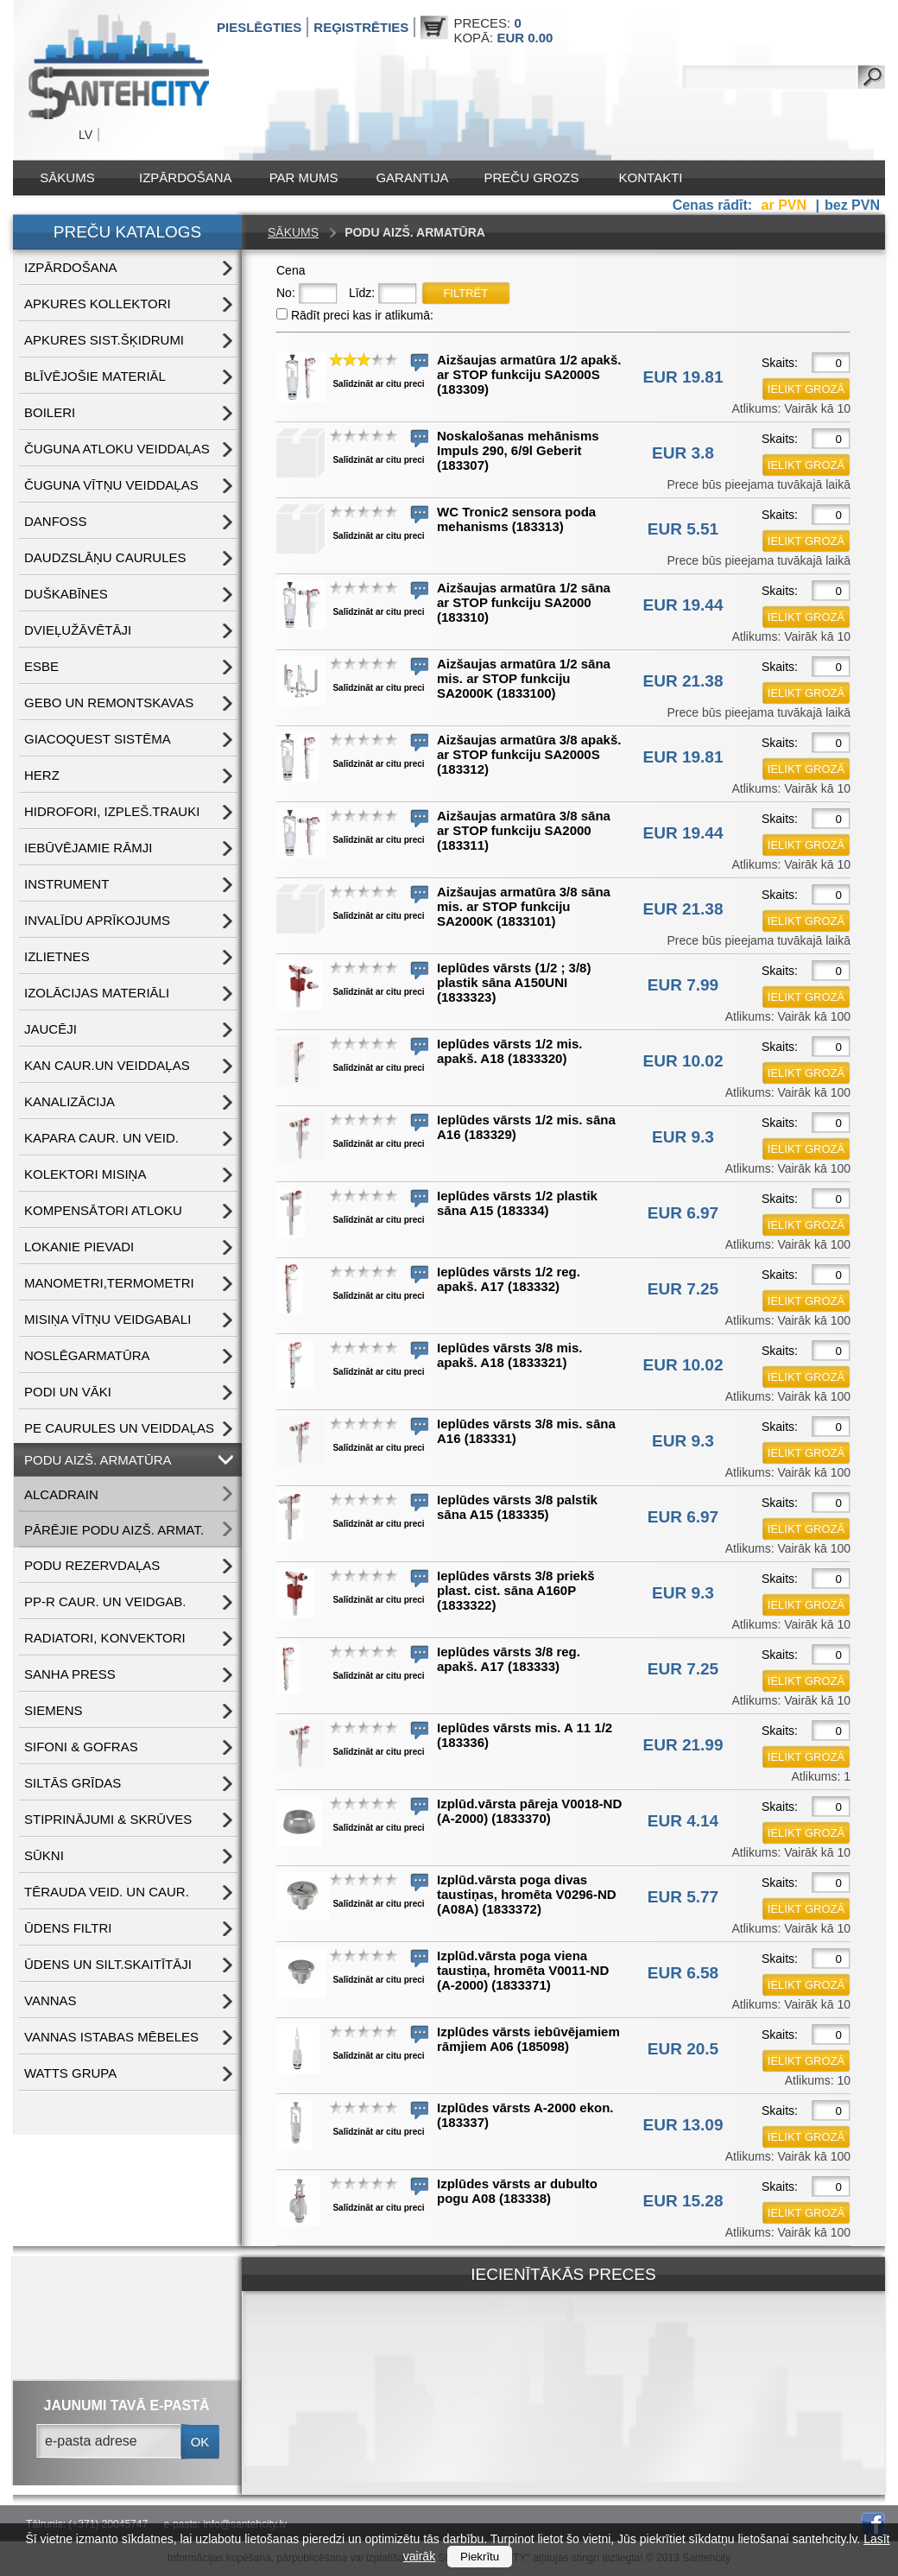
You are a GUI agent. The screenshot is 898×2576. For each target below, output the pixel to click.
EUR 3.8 (683, 453)
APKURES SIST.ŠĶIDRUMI (104, 339)
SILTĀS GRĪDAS (72, 1782)
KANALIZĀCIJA (69, 1101)
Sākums (67, 177)
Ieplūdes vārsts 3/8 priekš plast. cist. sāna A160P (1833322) (516, 1590)
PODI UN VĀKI (67, 1391)
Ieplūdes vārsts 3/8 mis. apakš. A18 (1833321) (509, 1355)
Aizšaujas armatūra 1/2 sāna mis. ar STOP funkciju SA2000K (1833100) (523, 678)
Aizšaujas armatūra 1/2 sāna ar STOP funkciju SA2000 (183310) (523, 602)
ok (200, 2441)
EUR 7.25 (683, 1289)
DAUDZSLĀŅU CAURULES (105, 557)
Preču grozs (531, 177)
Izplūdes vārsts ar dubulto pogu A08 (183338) (517, 2191)
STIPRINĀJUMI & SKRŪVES (108, 1819)
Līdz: (362, 293)
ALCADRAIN (61, 1494)
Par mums (303, 177)
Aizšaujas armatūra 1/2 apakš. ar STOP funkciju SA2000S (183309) (529, 374)
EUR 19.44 (683, 605)
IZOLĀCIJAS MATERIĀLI (96, 992)
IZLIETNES (57, 956)
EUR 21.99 (683, 1745)
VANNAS (50, 2000)
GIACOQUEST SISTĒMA (97, 738)
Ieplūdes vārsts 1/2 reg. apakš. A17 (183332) (508, 1279)
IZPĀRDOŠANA (185, 177)
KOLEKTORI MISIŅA (85, 1174)
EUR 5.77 (683, 1897)
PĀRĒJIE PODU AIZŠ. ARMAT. (114, 1529)
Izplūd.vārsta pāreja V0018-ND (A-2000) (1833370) (529, 1811)
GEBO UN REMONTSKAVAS (108, 702)
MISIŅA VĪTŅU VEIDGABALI (107, 1319)
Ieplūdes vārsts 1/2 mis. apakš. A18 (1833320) (509, 1051)
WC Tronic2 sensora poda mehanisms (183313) (516, 519)
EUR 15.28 (683, 2201)
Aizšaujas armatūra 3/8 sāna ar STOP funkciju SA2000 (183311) (523, 830)
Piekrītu (479, 2556)
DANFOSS (55, 521)
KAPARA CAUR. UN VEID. (101, 1137)
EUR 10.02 (683, 1061)
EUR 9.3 (683, 1137)
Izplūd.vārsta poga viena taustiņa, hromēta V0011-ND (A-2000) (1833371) (523, 1970)
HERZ (42, 775)
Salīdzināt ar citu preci (378, 384)
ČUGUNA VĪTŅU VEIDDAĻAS (111, 485)
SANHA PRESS (70, 1674)
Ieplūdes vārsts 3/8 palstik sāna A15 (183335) (517, 1507)
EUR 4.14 (683, 1821)
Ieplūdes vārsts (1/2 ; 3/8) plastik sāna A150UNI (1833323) (514, 982)
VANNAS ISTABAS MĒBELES (111, 2036)
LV (85, 135)
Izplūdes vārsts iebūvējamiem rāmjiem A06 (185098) (528, 2039)
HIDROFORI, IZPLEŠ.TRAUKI (111, 811)
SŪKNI (44, 1855)
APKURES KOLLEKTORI (97, 303)
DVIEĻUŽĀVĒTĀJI (77, 630)
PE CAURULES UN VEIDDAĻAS (119, 1428)
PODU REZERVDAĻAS (92, 1565)
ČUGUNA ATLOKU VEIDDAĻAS (117, 448)
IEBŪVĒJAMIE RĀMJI (88, 847)
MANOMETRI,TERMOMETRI (109, 1282)
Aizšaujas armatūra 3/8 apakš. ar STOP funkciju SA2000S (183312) (529, 754)
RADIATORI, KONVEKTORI (105, 1637)
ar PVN (786, 205)
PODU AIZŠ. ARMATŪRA (98, 1460)
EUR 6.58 (683, 1973)
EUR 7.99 (683, 985)
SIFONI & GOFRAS (81, 1746)
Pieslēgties (259, 27)
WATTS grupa (70, 2073)
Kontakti (651, 177)
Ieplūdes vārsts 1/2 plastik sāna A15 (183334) (517, 1203)
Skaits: (780, 363)
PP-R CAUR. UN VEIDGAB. (105, 1601)
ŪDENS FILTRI (67, 1928)
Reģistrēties (360, 27)
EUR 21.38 (683, 681)
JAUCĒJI (50, 1029)
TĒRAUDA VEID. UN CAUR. (106, 1891)
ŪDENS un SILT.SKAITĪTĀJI (108, 1964)
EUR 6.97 (683, 1213)
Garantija (412, 177)
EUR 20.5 (683, 2049)
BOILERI (49, 412)
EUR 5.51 (683, 529)
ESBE (41, 666)
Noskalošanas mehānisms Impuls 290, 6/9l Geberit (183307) (518, 450)
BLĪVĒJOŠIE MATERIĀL (95, 376)
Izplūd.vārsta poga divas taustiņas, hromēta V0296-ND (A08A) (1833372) (527, 1894)
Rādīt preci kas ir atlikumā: (362, 315)
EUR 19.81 (683, 377)
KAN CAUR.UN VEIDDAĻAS (107, 1065)
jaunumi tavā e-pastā (127, 2405)
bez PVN (852, 205)
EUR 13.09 (683, 2125)
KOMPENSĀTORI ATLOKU (103, 1210)
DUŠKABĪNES (66, 593)
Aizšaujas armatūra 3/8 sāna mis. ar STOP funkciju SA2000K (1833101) (523, 906)
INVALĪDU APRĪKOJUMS (97, 920)
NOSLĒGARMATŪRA (87, 1355)
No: (285, 293)
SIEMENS (53, 1710)
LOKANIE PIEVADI (79, 1246)
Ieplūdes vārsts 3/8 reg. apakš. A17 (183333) (508, 1659)
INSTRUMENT (66, 884)
